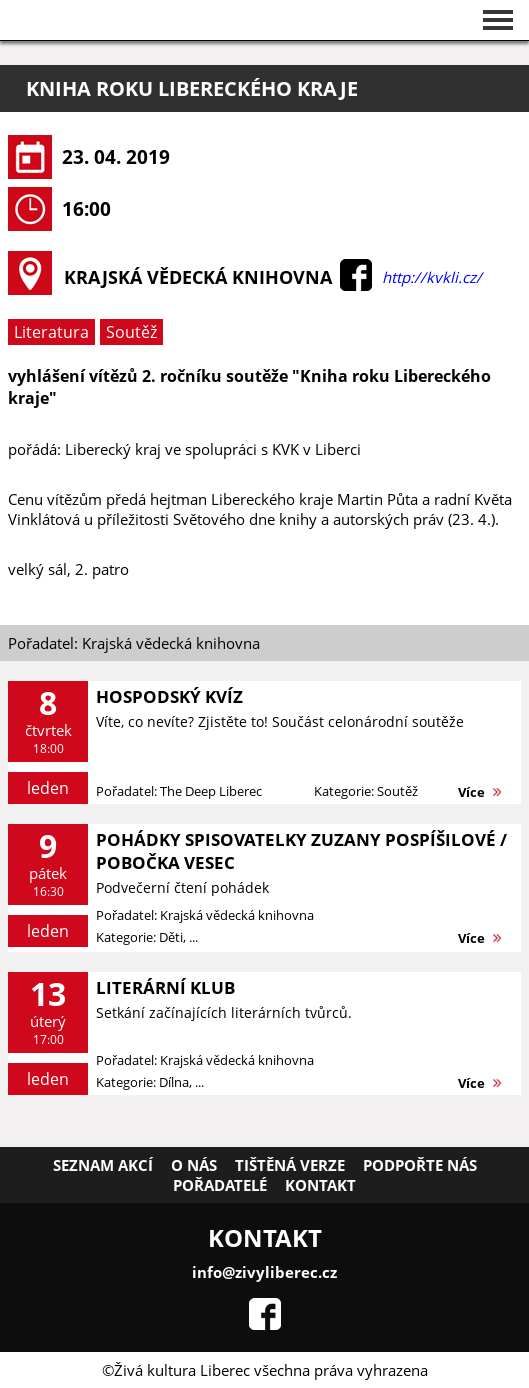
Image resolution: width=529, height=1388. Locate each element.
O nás (194, 1165)
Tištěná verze (290, 1165)
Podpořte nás (420, 1165)
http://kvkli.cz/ (432, 277)
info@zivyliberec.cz (264, 1272)
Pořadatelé (220, 1185)
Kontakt (320, 1185)
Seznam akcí (103, 1165)
